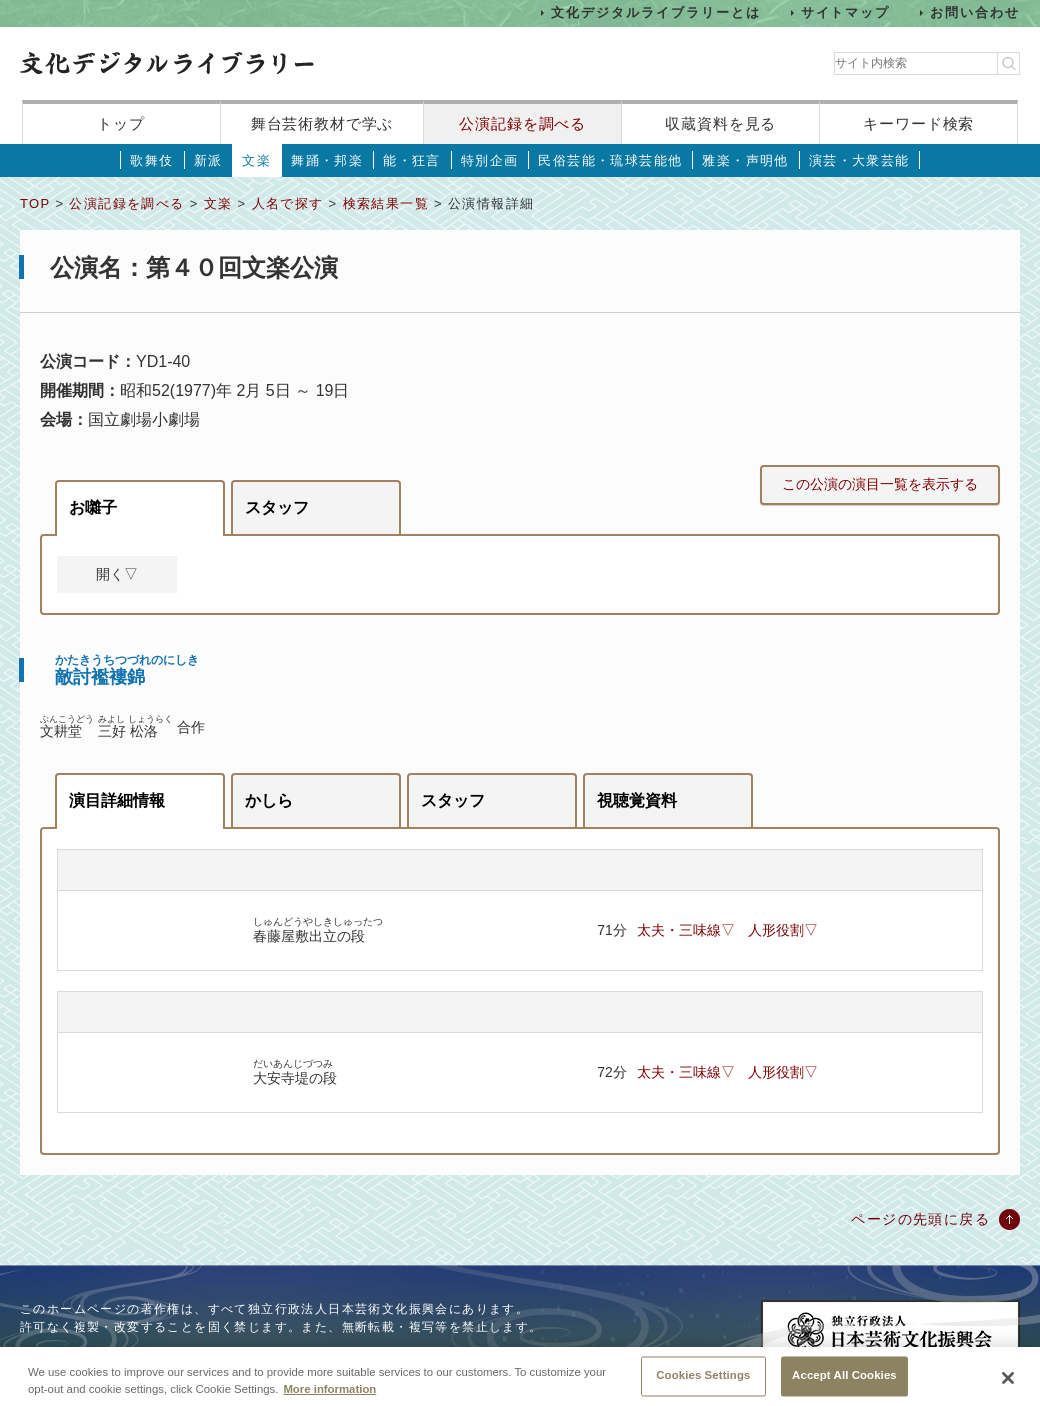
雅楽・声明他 (745, 160)
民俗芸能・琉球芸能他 (610, 160)
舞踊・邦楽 (327, 160)
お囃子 (93, 507)
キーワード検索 (918, 123)
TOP (35, 203)
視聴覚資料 (637, 800)
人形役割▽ (783, 930)
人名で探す (288, 203)
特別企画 (490, 160)
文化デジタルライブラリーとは (655, 12)
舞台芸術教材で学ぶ (322, 123)
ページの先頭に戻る (920, 1219)
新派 (208, 160)
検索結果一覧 (386, 203)
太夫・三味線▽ (686, 930)
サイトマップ (846, 12)
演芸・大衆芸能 (859, 160)
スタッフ (277, 507)
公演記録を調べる (522, 123)
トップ (121, 123)
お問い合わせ (975, 12)
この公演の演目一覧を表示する (880, 484)
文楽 (256, 160)
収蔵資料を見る (720, 123)
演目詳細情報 (117, 800)
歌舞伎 (151, 160)
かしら (269, 800)
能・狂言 (412, 160)
